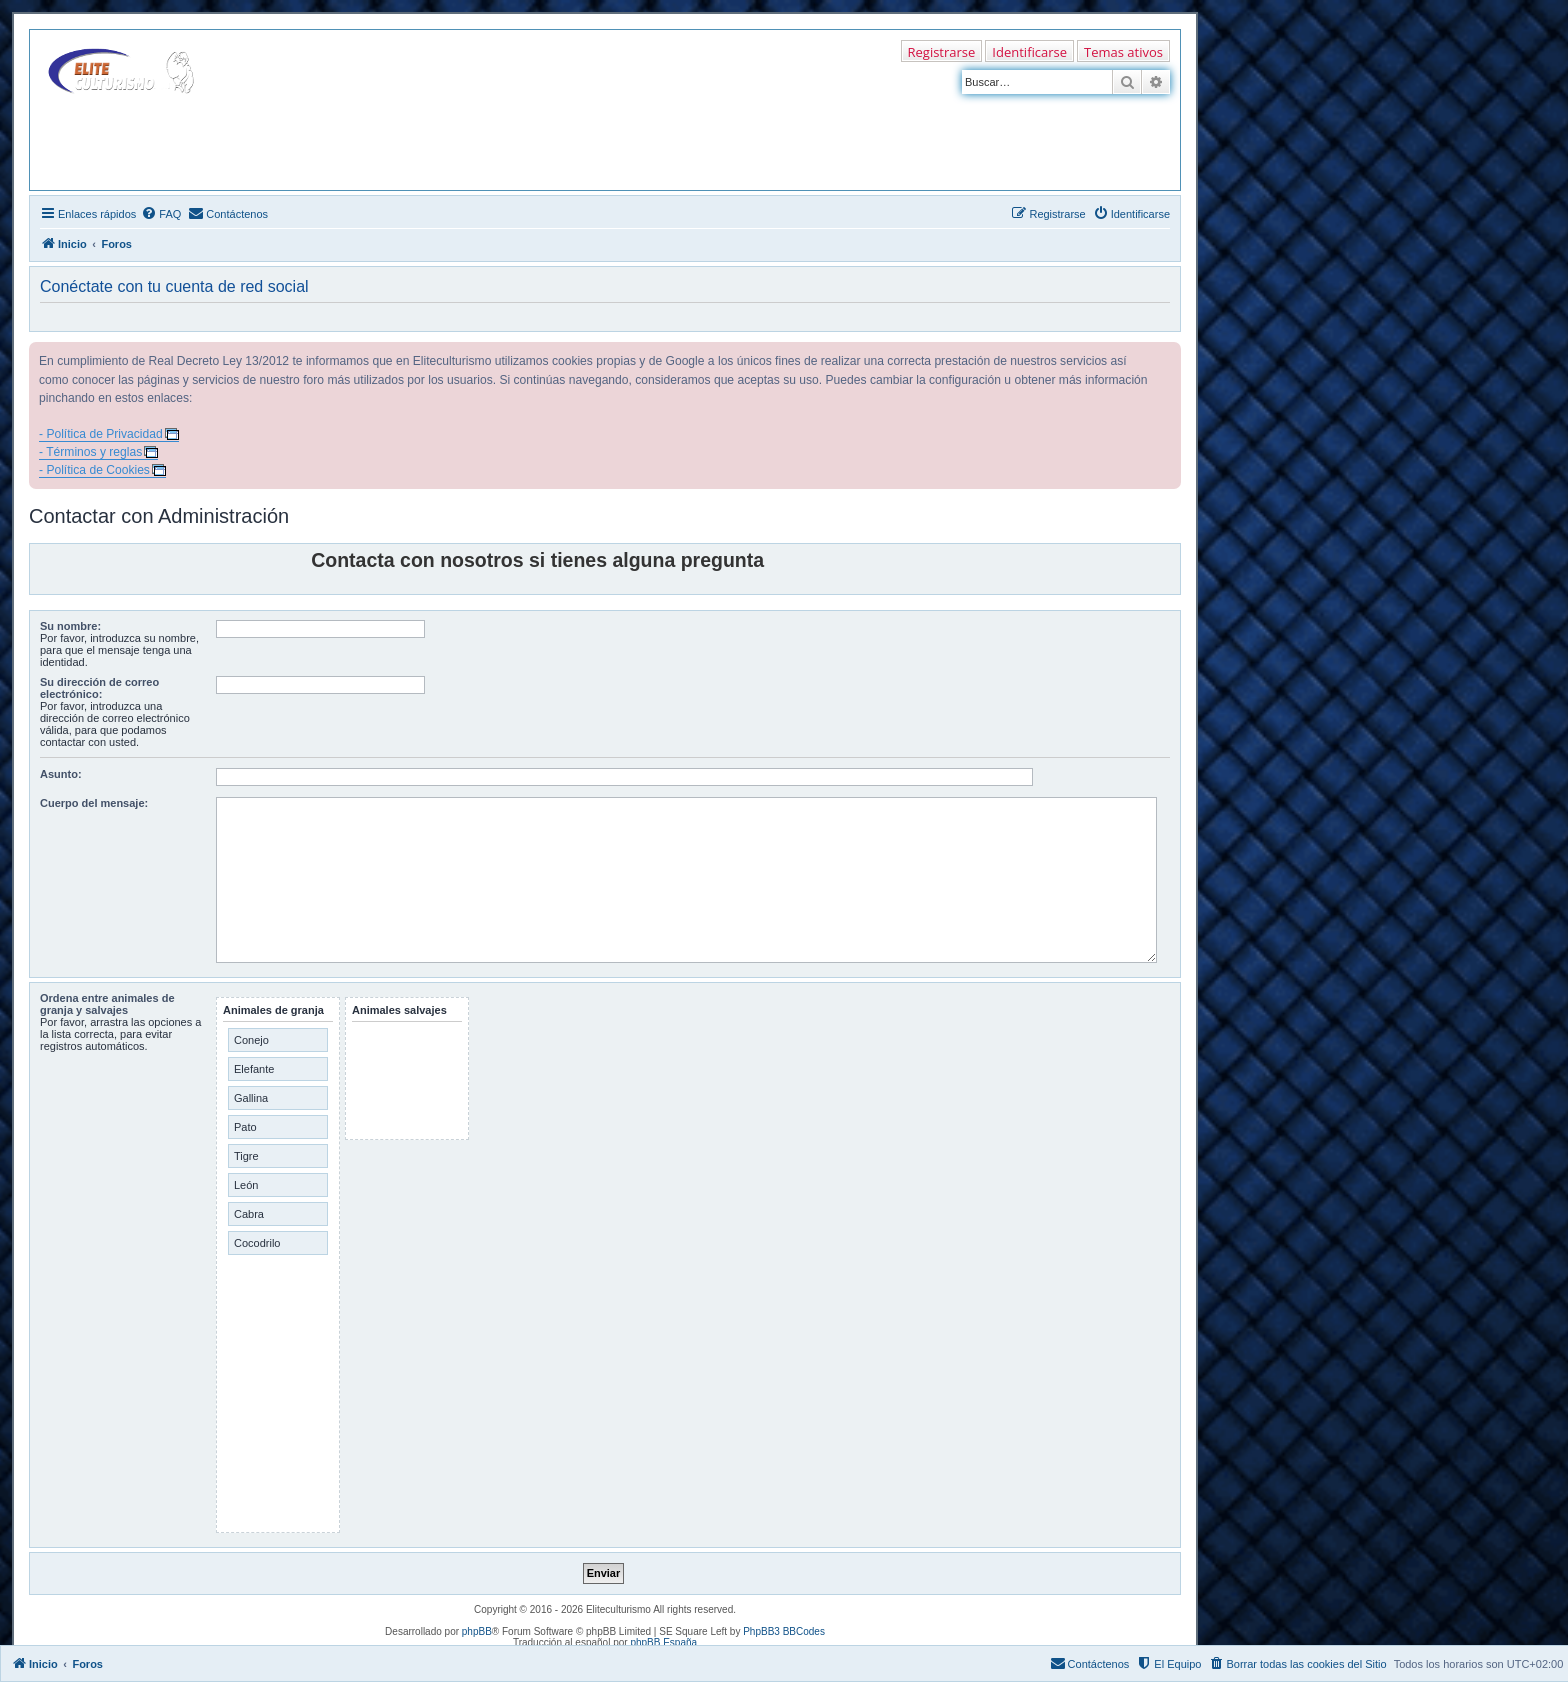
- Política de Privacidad (101, 434)
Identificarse (1029, 52)
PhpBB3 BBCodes (784, 1631)
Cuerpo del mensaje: (94, 803)
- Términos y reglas (90, 452)
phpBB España (663, 1642)
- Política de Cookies (94, 470)
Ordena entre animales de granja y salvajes (107, 1004)
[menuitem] (161, 214)
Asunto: (61, 774)
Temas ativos (1123, 52)
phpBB (477, 1631)
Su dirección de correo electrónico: (99, 688)
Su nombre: (70, 626)
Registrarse (942, 52)
